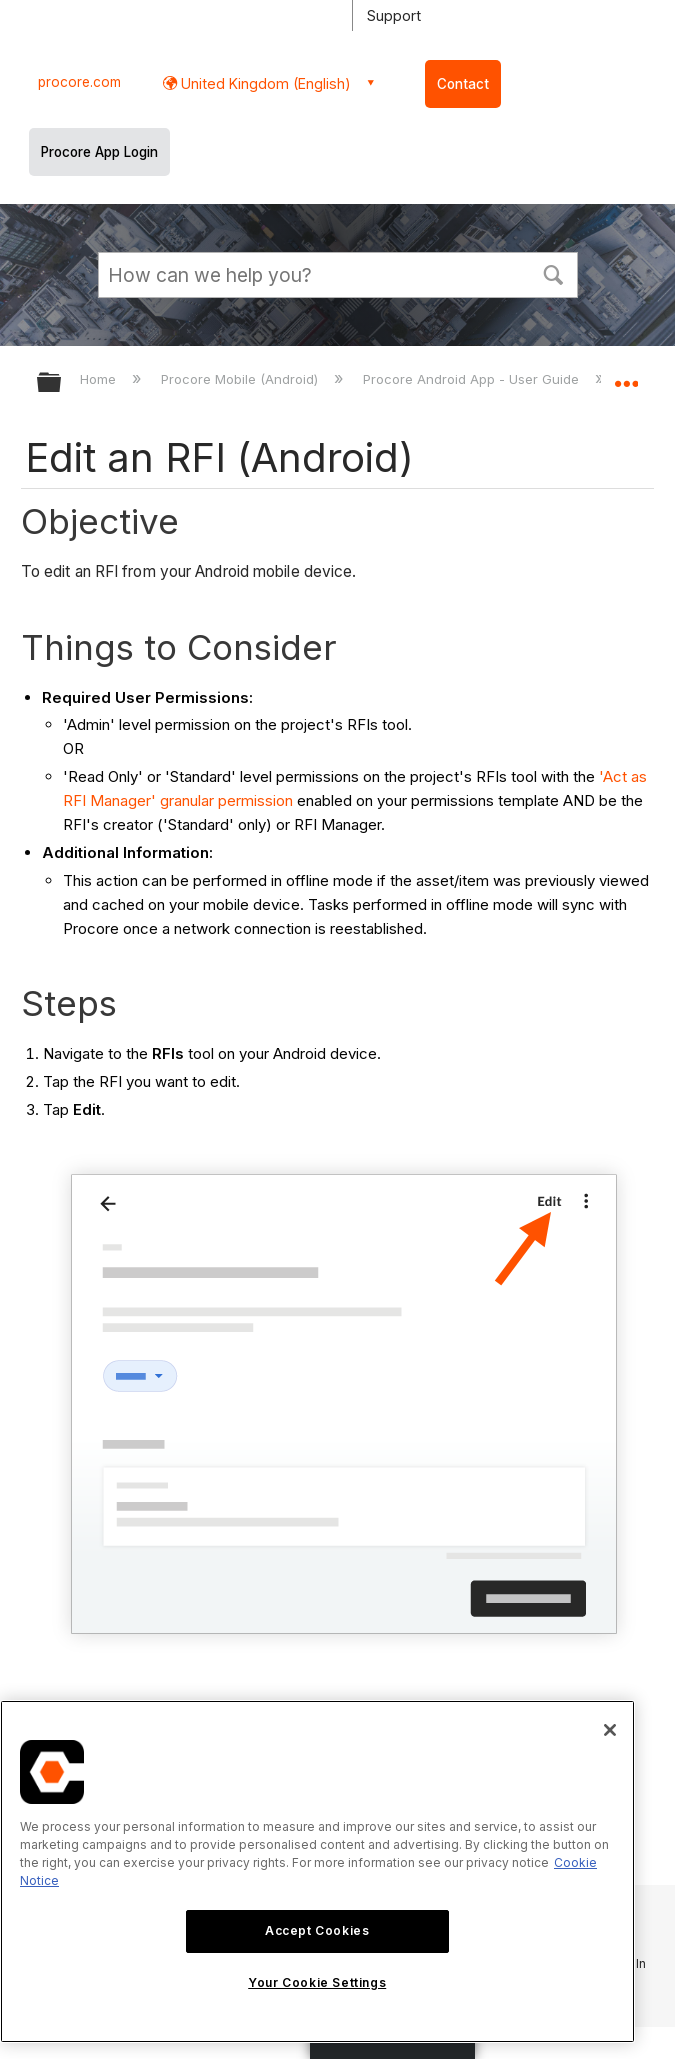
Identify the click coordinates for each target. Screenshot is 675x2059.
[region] (317, 1871)
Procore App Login (99, 152)
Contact (463, 84)
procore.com (79, 82)
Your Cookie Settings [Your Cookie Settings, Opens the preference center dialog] (317, 1982)
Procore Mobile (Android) (241, 379)
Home (100, 379)
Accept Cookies (317, 1930)
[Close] (610, 1730)
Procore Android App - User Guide (473, 379)
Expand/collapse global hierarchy (62, 383)
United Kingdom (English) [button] (264, 83)
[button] (554, 273)
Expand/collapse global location (626, 376)
